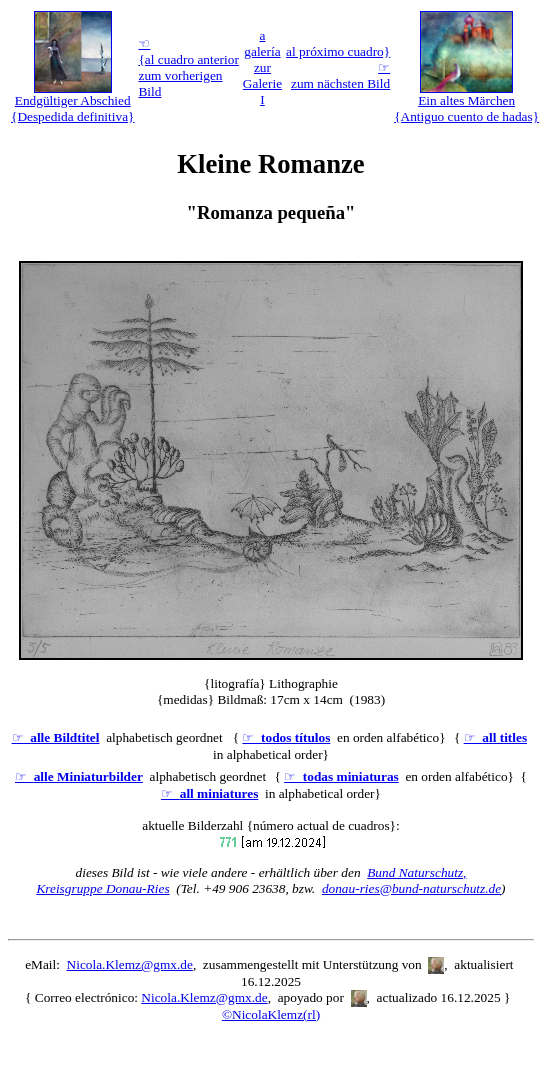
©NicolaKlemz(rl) (271, 1014)
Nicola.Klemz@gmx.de (130, 964)
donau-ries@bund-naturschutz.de (411, 888)
